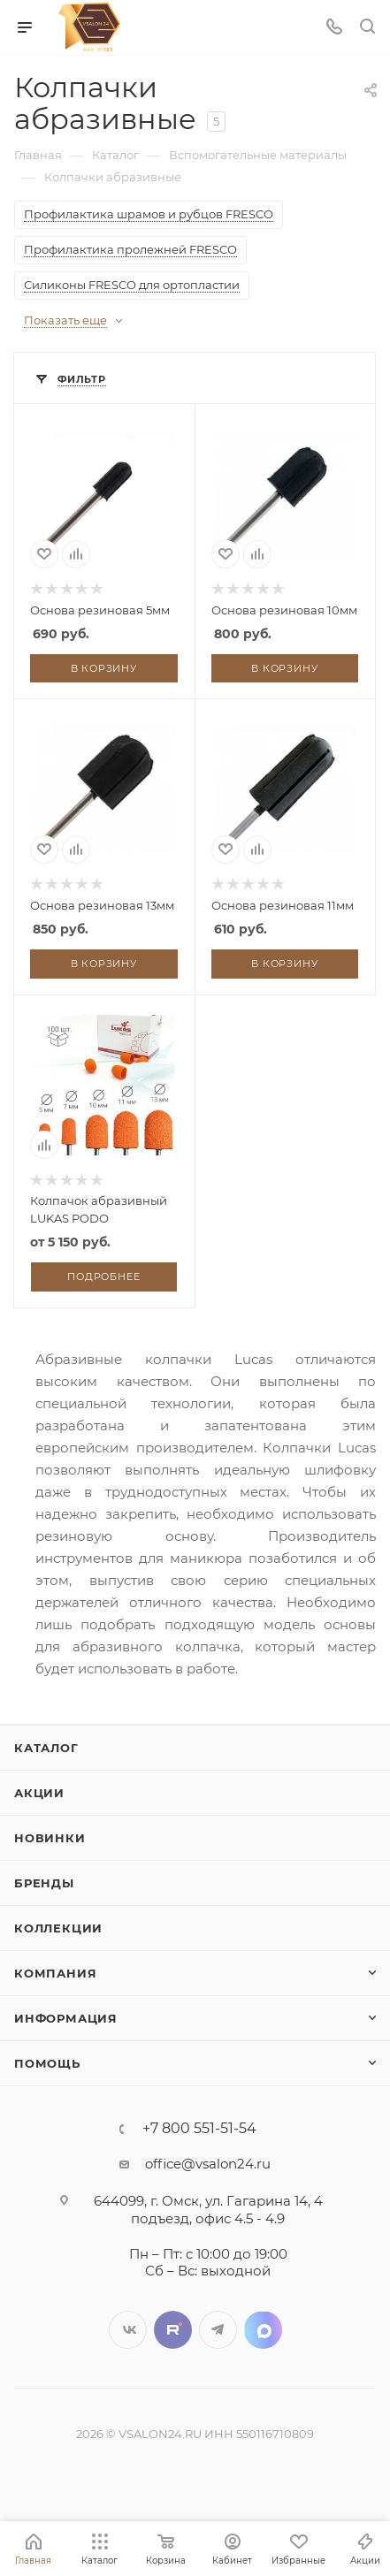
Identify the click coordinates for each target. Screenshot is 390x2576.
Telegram (218, 2330)
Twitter (173, 2330)
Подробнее (103, 1276)
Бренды (44, 1883)
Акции (39, 1793)
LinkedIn (263, 2330)
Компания (55, 1973)
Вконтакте (128, 2330)
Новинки (50, 1838)
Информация (66, 2018)
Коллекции (58, 1928)
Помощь (47, 2063)
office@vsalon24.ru (208, 2163)
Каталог (46, 1748)
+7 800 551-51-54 (199, 2129)
